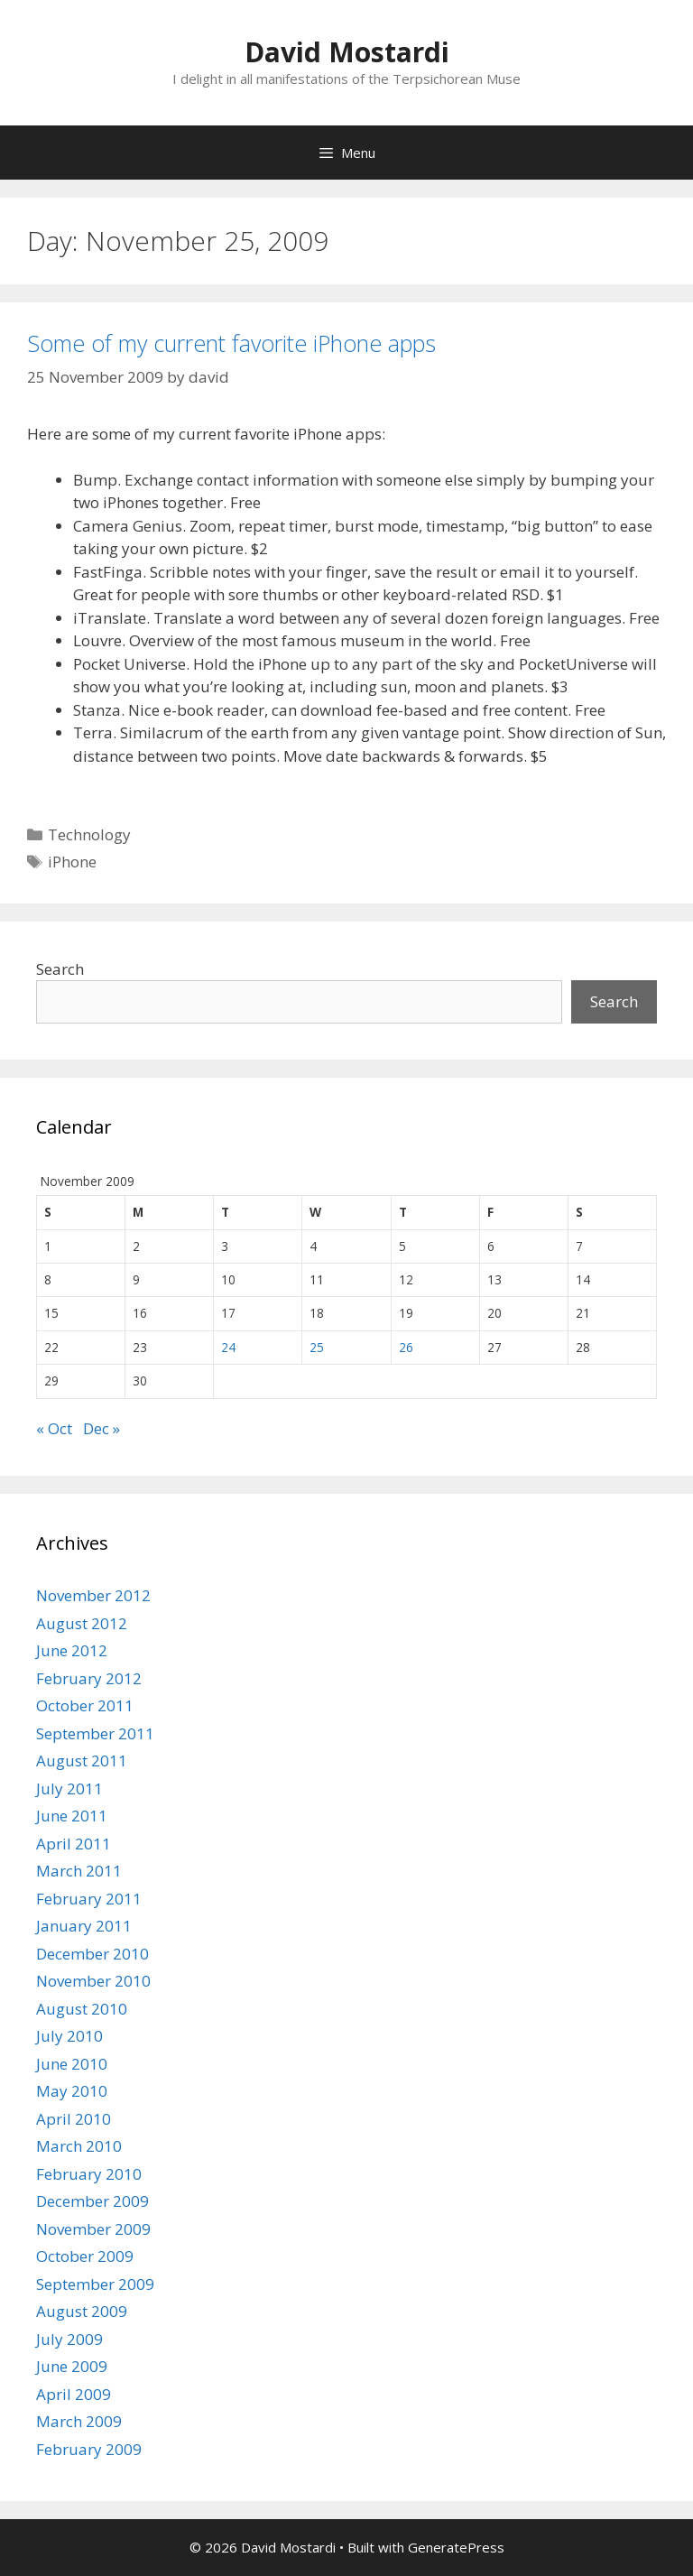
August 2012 (81, 1623)
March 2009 (79, 2421)
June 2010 (71, 2063)
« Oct (54, 1428)
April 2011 (73, 1843)
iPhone (72, 861)
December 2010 (92, 1953)
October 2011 (85, 1705)
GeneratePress (456, 2547)
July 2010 (69, 2035)
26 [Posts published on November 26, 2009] (406, 1347)
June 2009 (71, 2366)
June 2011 (71, 1815)
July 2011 (69, 1788)
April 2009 (73, 2394)
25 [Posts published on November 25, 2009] (317, 1347)
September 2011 (95, 1733)
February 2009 (89, 2449)
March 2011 (79, 1870)
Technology (89, 834)
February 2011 (89, 1898)
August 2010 (81, 2008)
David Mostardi (347, 51)
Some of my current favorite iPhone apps (231, 343)
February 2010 (89, 2174)
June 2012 (71, 1650)
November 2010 (93, 1980)
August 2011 (81, 1760)
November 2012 (93, 1595)
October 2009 (85, 2256)
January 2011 (84, 1925)
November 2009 (93, 2229)
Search (60, 969)
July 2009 (69, 2339)
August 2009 (81, 2311)
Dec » (101, 1428)
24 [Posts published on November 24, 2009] (228, 1347)
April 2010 (73, 2118)
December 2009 (92, 2201)
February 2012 (89, 1678)
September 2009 (95, 2284)
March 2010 (79, 2146)
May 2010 (71, 2090)
